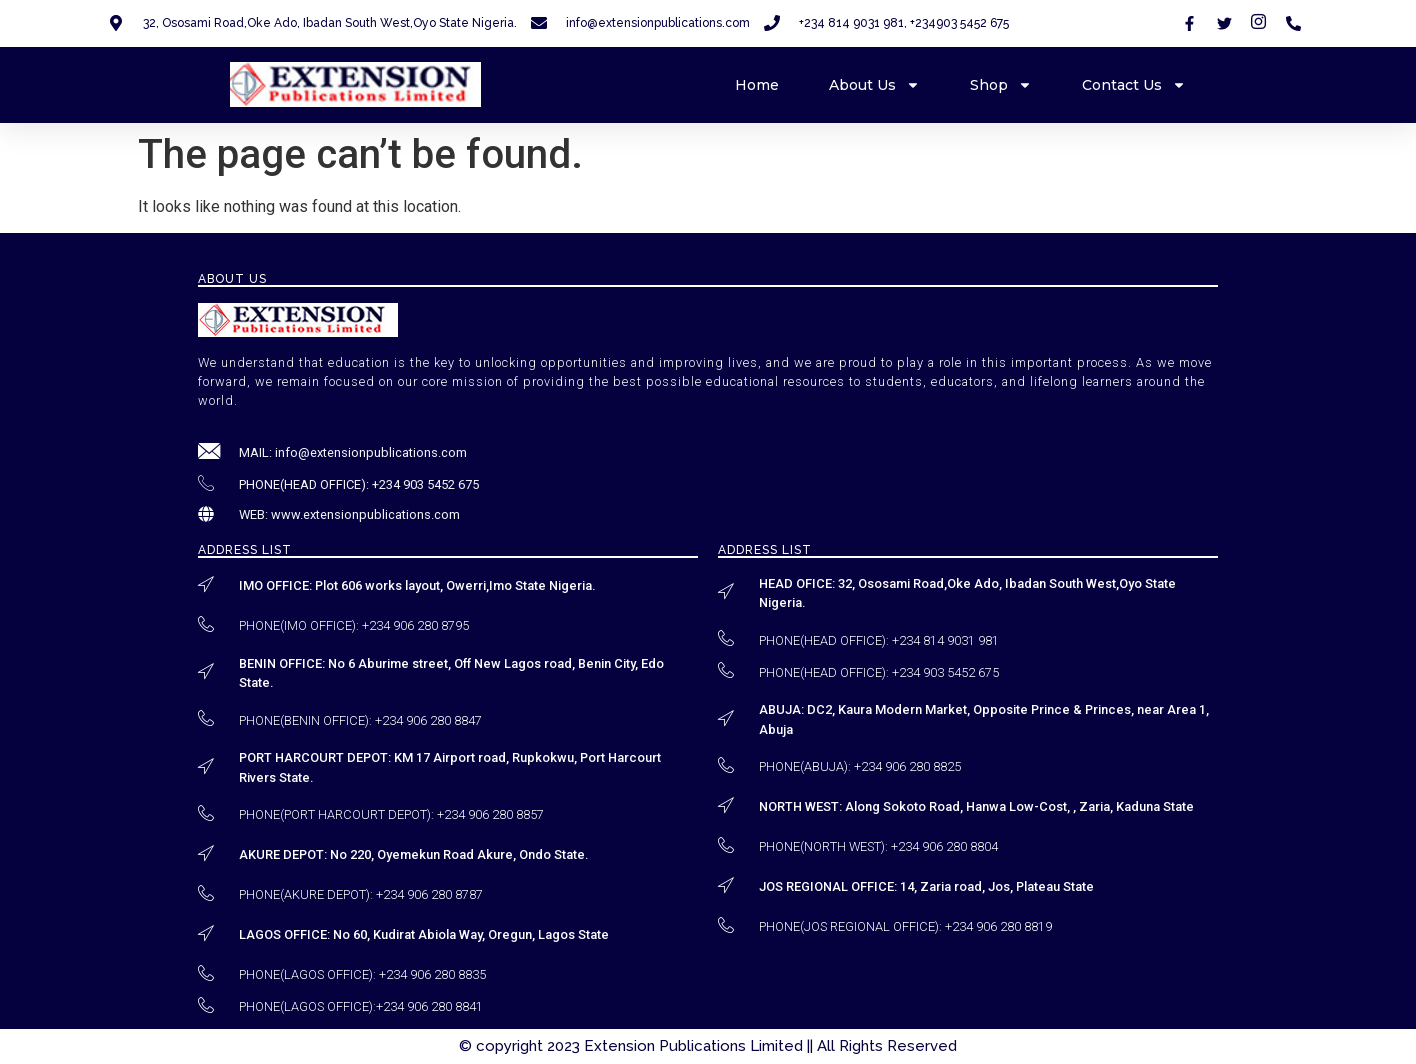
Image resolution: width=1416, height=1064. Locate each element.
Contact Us (1134, 85)
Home (757, 85)
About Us (874, 85)
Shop (1001, 85)
